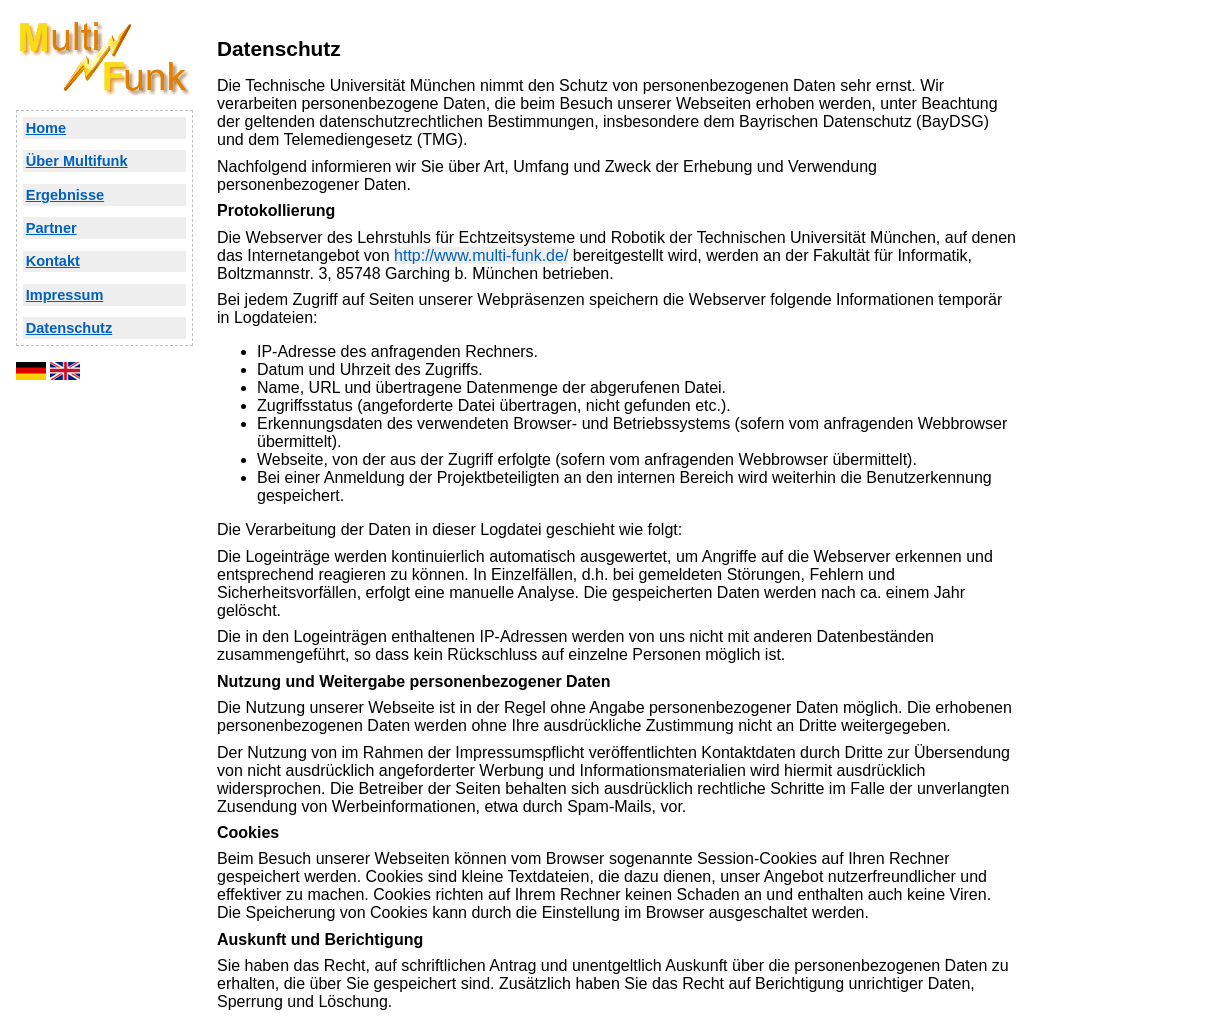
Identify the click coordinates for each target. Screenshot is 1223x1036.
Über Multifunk (77, 161)
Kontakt (53, 261)
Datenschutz (69, 328)
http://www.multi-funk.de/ (481, 255)
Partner (51, 228)
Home (46, 128)
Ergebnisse (65, 195)
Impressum (65, 295)
